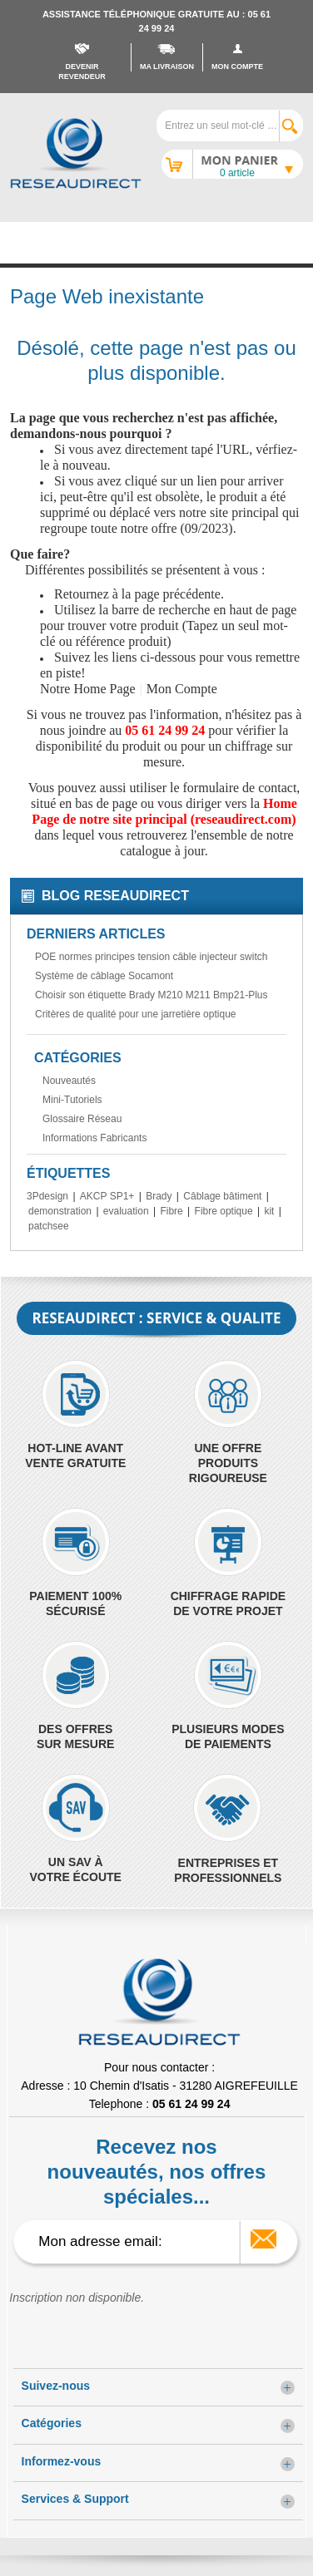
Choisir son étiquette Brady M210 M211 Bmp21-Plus (151, 995)
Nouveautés (69, 1080)
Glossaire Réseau (82, 1119)
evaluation (126, 1211)
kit (269, 1211)
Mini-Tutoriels (72, 1100)
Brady (158, 1196)
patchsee (48, 1226)
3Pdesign (47, 1196)
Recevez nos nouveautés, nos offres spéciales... (156, 2171)
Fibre (171, 1211)
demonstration (60, 1211)
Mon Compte (182, 689)
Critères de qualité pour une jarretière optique (135, 1014)
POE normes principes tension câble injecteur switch (151, 957)
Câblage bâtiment (222, 1196)
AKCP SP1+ (107, 1196)
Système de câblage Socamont (104, 976)
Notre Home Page (88, 689)
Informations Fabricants (94, 1138)
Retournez (81, 594)
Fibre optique (224, 1211)
